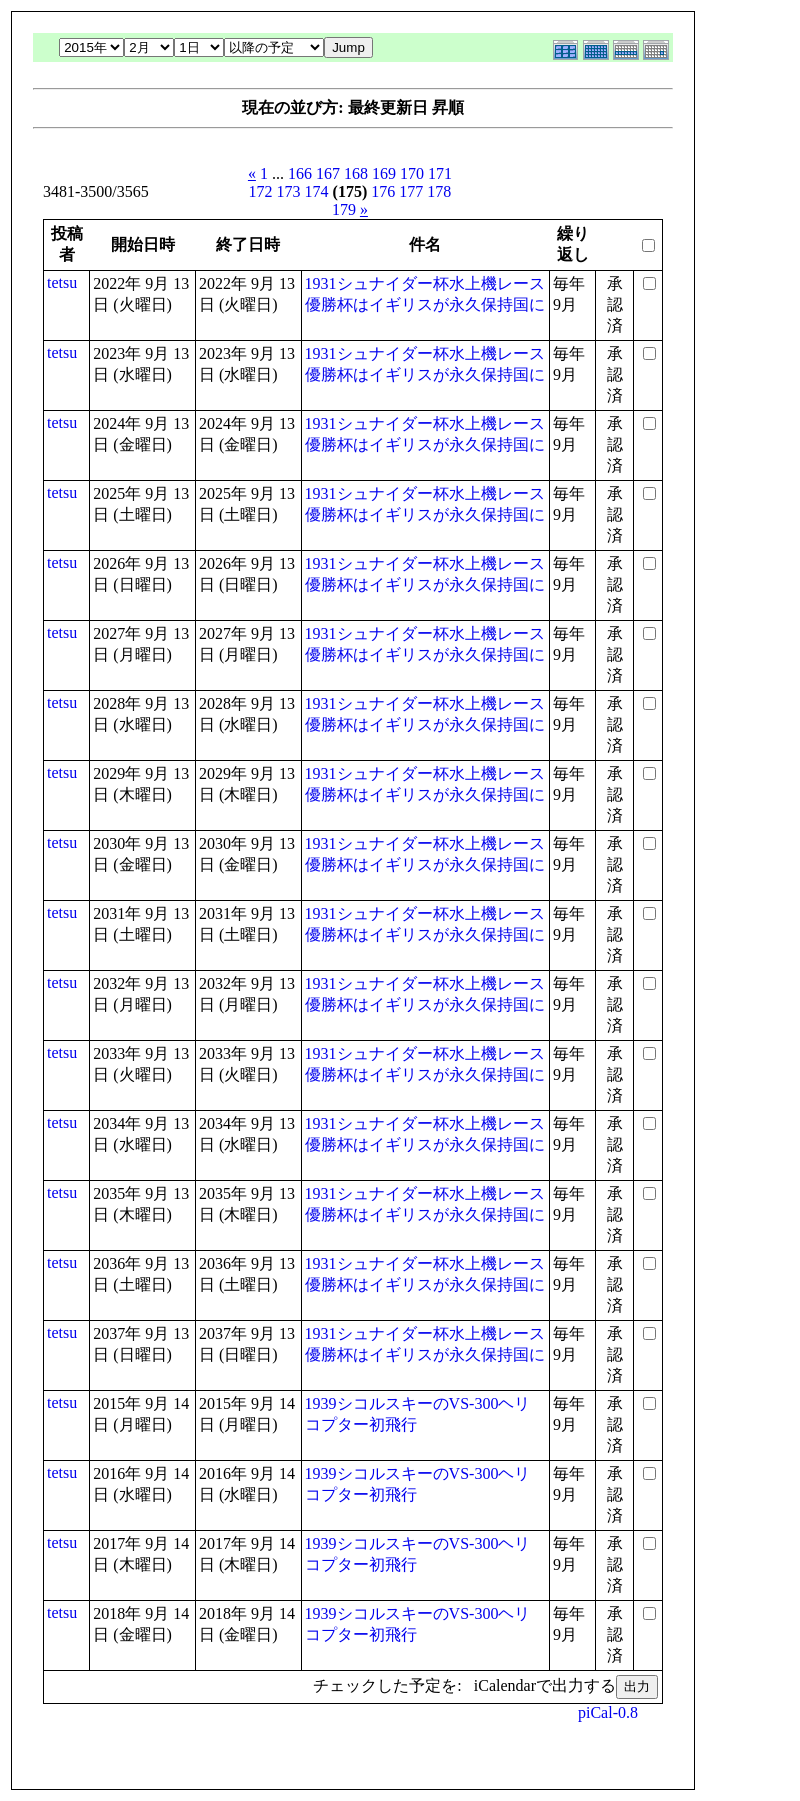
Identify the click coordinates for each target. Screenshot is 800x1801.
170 (412, 173)
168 (356, 173)
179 (344, 209)
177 (411, 191)
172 (261, 191)
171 (440, 173)
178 (439, 191)
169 (384, 173)
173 (289, 191)
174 (317, 191)
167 (328, 173)
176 (383, 191)
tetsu (62, 282)
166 (300, 173)
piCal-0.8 (608, 1712)
